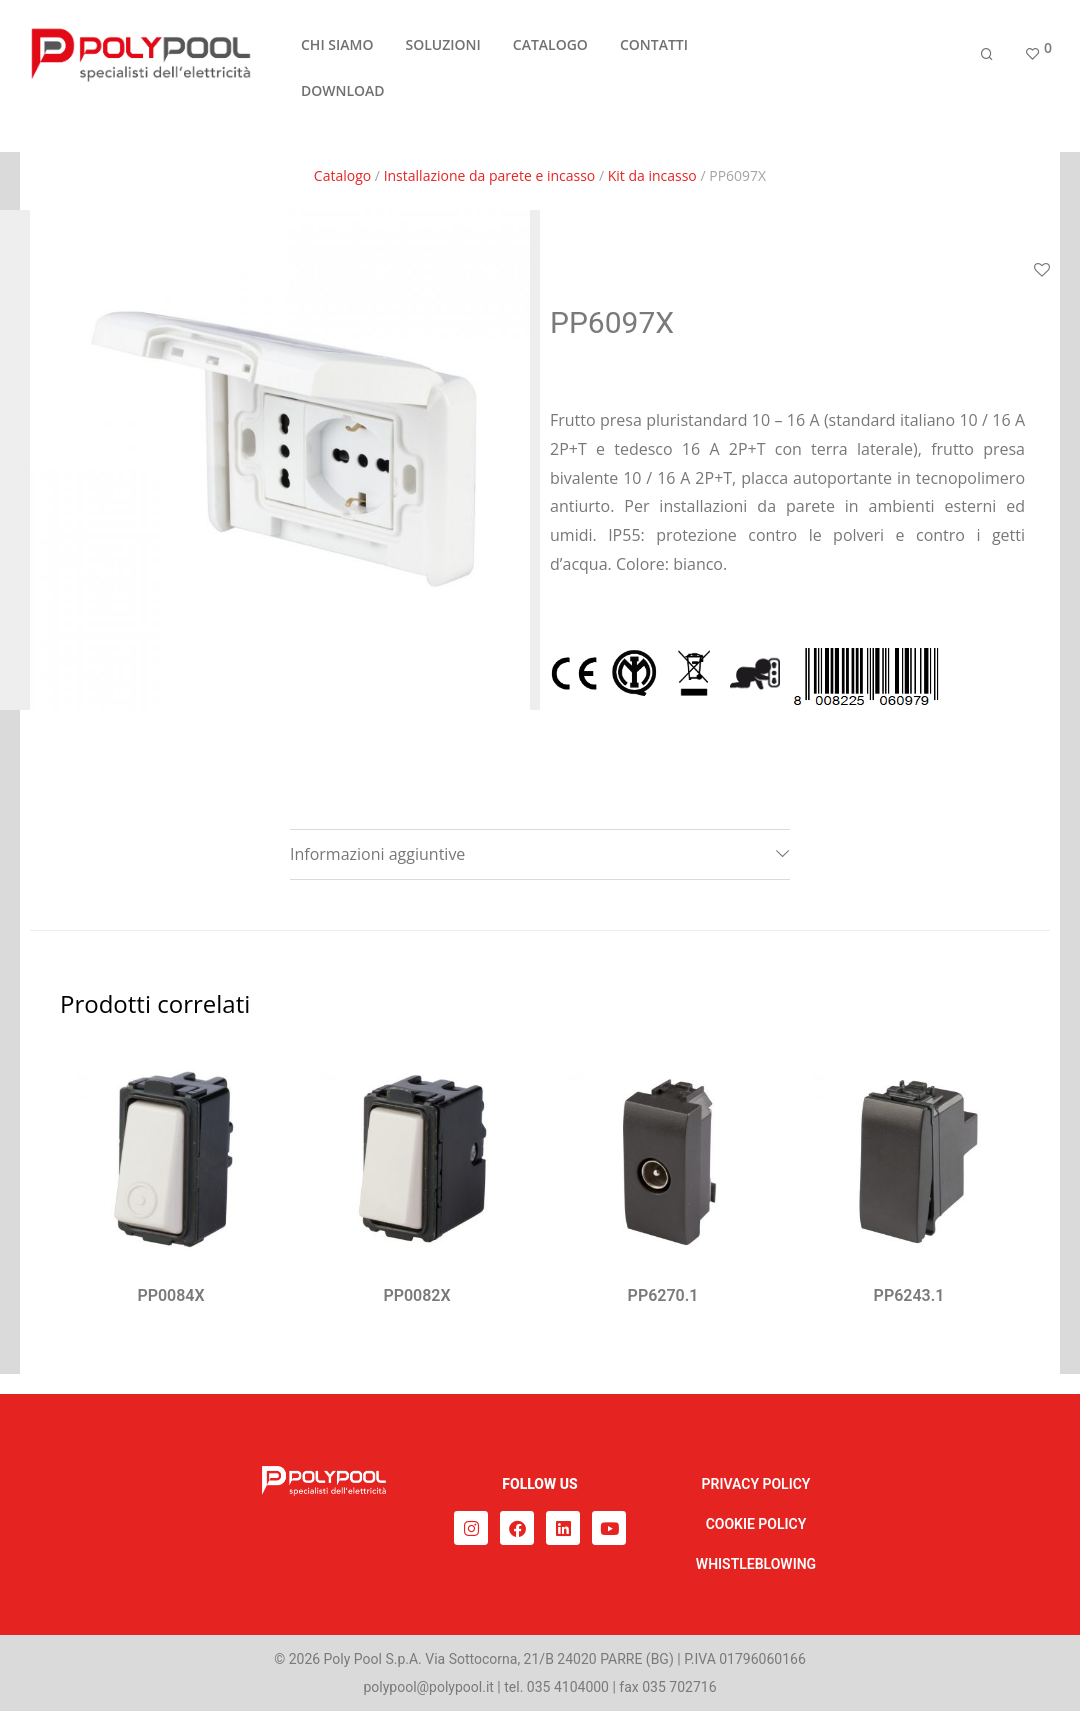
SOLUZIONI (442, 53)
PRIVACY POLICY (756, 1484)
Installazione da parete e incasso (490, 175)
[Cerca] (987, 62)
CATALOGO (550, 53)
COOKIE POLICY (756, 1524)
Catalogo (342, 175)
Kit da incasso (652, 175)
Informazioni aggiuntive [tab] (377, 854)
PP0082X (416, 1295)
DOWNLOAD (343, 99)
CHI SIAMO (337, 53)
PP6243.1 (909, 1295)
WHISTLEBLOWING (756, 1564)
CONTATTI (654, 53)
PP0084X (170, 1295)
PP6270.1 (663, 1295)
